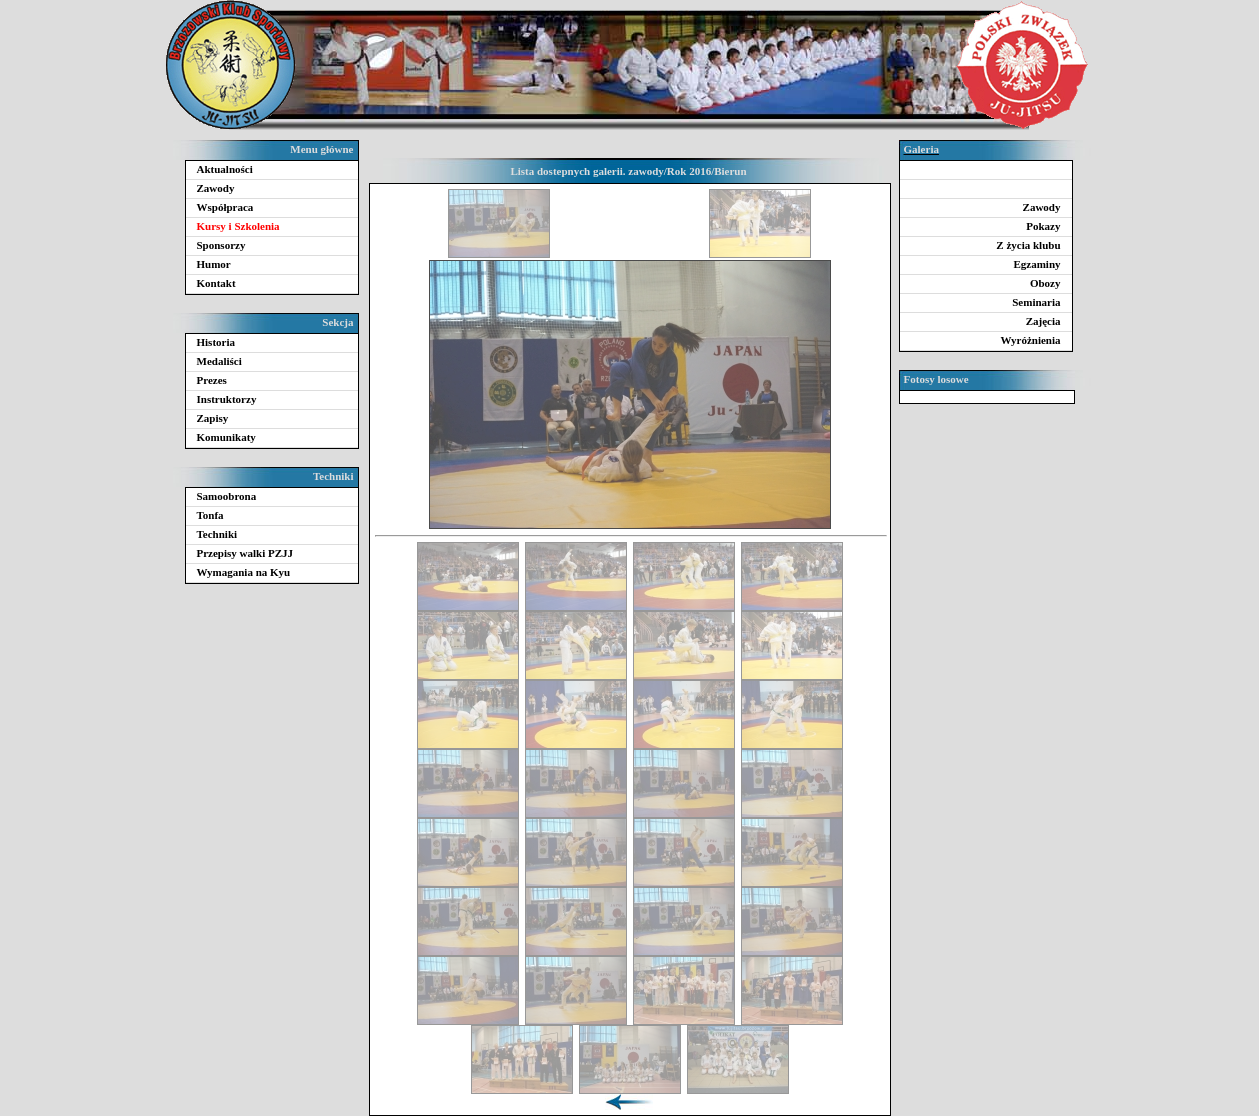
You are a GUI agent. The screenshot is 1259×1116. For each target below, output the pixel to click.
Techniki (217, 534)
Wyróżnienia (1030, 340)
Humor (214, 264)
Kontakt (216, 283)
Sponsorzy (221, 245)
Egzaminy (1036, 264)
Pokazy (1043, 226)
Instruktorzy (227, 399)
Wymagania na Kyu (244, 572)
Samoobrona (227, 496)
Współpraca (225, 207)
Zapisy (213, 418)
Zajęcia (1043, 321)
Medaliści (219, 361)
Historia (216, 342)
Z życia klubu (1028, 245)
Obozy (1045, 283)
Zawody (216, 188)
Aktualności (225, 169)
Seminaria (1036, 302)
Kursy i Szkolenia (238, 226)
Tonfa (210, 515)
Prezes (212, 380)
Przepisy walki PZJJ (245, 553)
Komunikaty (226, 437)
